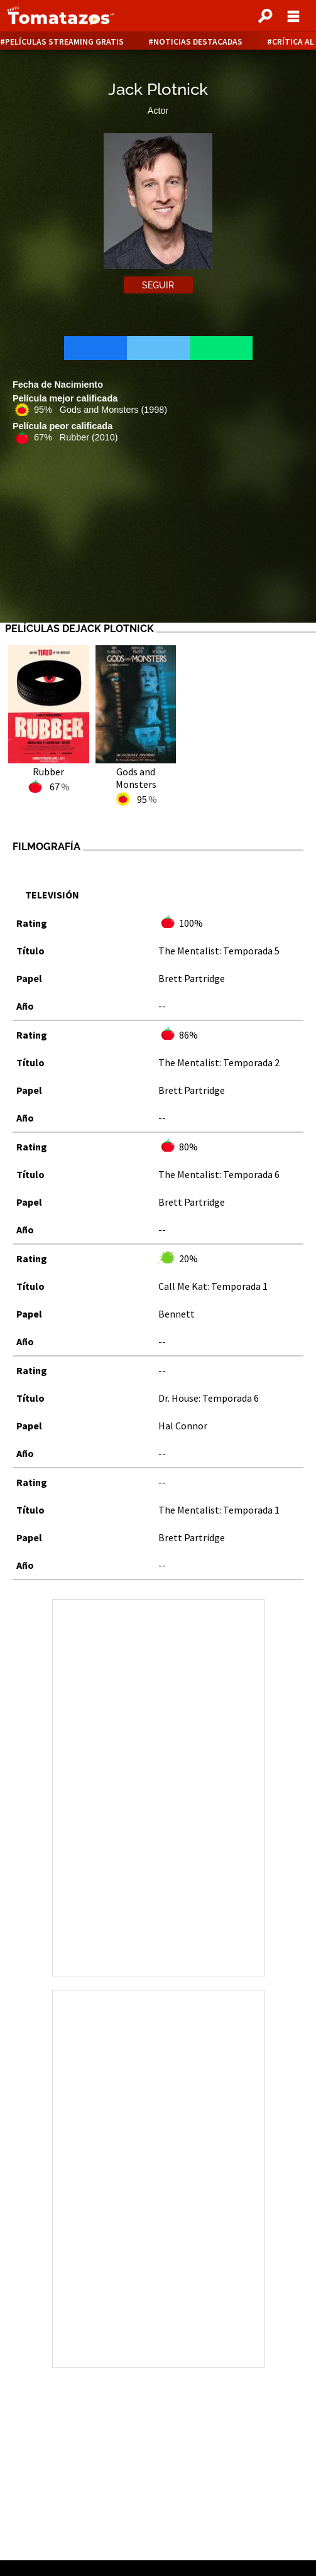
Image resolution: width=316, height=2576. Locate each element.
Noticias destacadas (197, 41)
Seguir (158, 285)
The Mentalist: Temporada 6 (219, 1174)
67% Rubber (76, 437)
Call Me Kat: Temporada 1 (213, 1286)
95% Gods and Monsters (100, 410)
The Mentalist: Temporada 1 (219, 1510)
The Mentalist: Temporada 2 (219, 1062)
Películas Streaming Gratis (64, 41)
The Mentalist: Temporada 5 (219, 950)
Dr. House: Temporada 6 (208, 1398)
